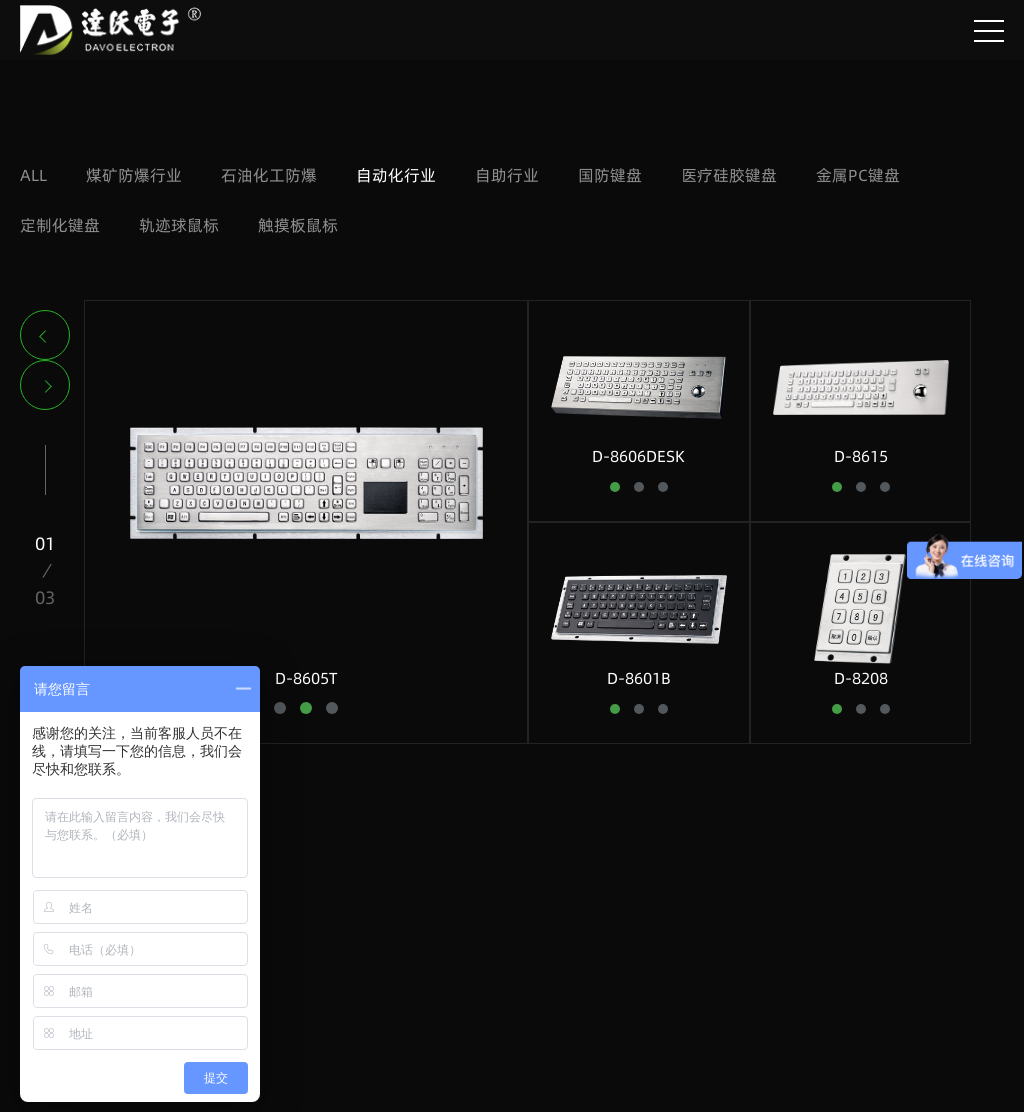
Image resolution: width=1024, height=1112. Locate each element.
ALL (33, 175)
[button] (45, 335)
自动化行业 (396, 175)
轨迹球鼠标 (179, 225)
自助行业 (507, 175)
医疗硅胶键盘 (729, 175)
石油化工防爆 (269, 175)
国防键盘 (610, 175)
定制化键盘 (60, 225)
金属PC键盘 (858, 175)
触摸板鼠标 (298, 225)
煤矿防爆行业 (134, 175)
